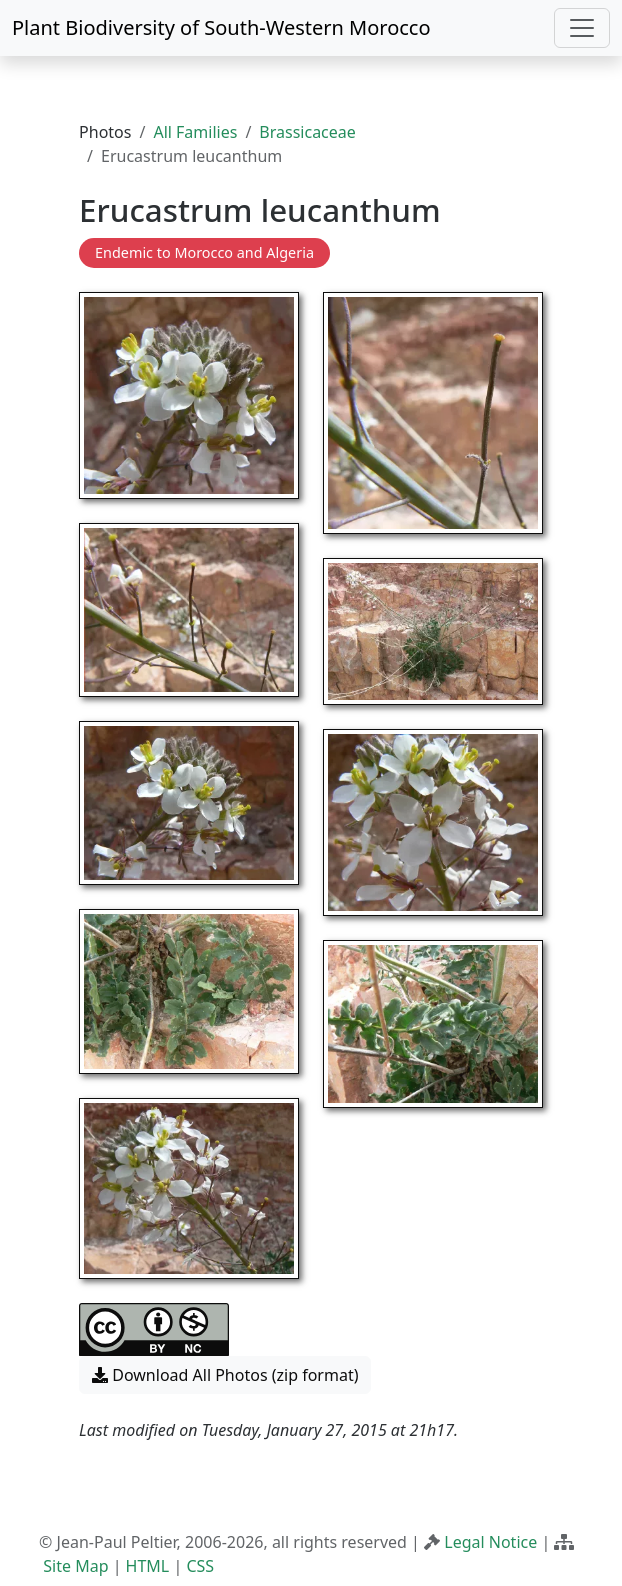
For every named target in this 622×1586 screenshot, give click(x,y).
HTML (148, 1566)
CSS (200, 1566)
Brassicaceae (307, 132)
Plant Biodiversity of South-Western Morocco (221, 27)
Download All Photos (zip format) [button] (225, 1375)
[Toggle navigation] (582, 28)
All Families (195, 132)
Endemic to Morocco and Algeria (204, 252)
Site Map (75, 1566)
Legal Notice (490, 1542)
